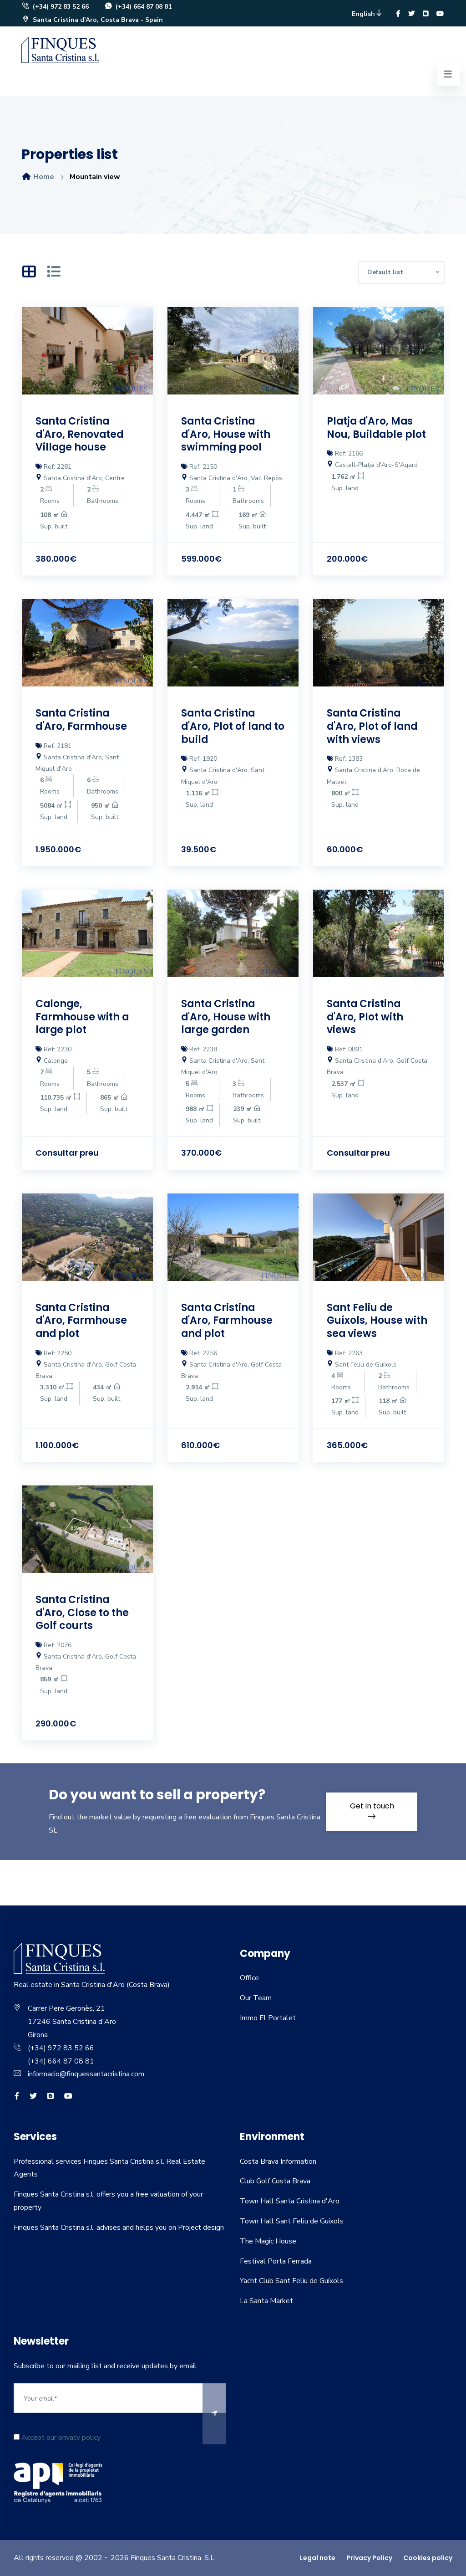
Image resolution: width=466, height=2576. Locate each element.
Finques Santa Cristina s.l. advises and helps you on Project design (119, 2228)
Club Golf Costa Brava (275, 2181)
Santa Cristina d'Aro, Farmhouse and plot (81, 1321)
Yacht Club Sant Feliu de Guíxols (291, 2281)
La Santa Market (266, 2301)
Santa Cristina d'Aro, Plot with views (365, 1017)
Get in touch (372, 1810)
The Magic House (268, 2241)
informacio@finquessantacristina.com (86, 2074)
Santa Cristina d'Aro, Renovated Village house (80, 434)
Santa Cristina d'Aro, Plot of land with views (373, 726)
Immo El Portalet (268, 2018)
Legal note (317, 2557)
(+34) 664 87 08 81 (138, 6)
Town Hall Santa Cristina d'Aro (289, 2201)
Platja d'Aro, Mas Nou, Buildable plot (377, 427)
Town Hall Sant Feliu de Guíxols (292, 2221)
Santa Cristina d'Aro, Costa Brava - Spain (91, 19)
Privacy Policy (369, 2557)
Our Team (256, 1998)
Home (37, 177)
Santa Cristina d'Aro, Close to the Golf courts (82, 1613)
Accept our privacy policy (57, 2438)
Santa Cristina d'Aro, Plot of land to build (227, 726)
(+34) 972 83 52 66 (55, 6)
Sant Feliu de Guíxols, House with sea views (377, 1321)
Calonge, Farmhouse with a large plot (82, 1017)
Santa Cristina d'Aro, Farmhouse (81, 719)
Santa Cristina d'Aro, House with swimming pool (226, 434)
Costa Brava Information (278, 2161)
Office (249, 1978)
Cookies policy (427, 2557)
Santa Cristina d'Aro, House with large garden (226, 1017)
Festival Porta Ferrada (276, 2261)
